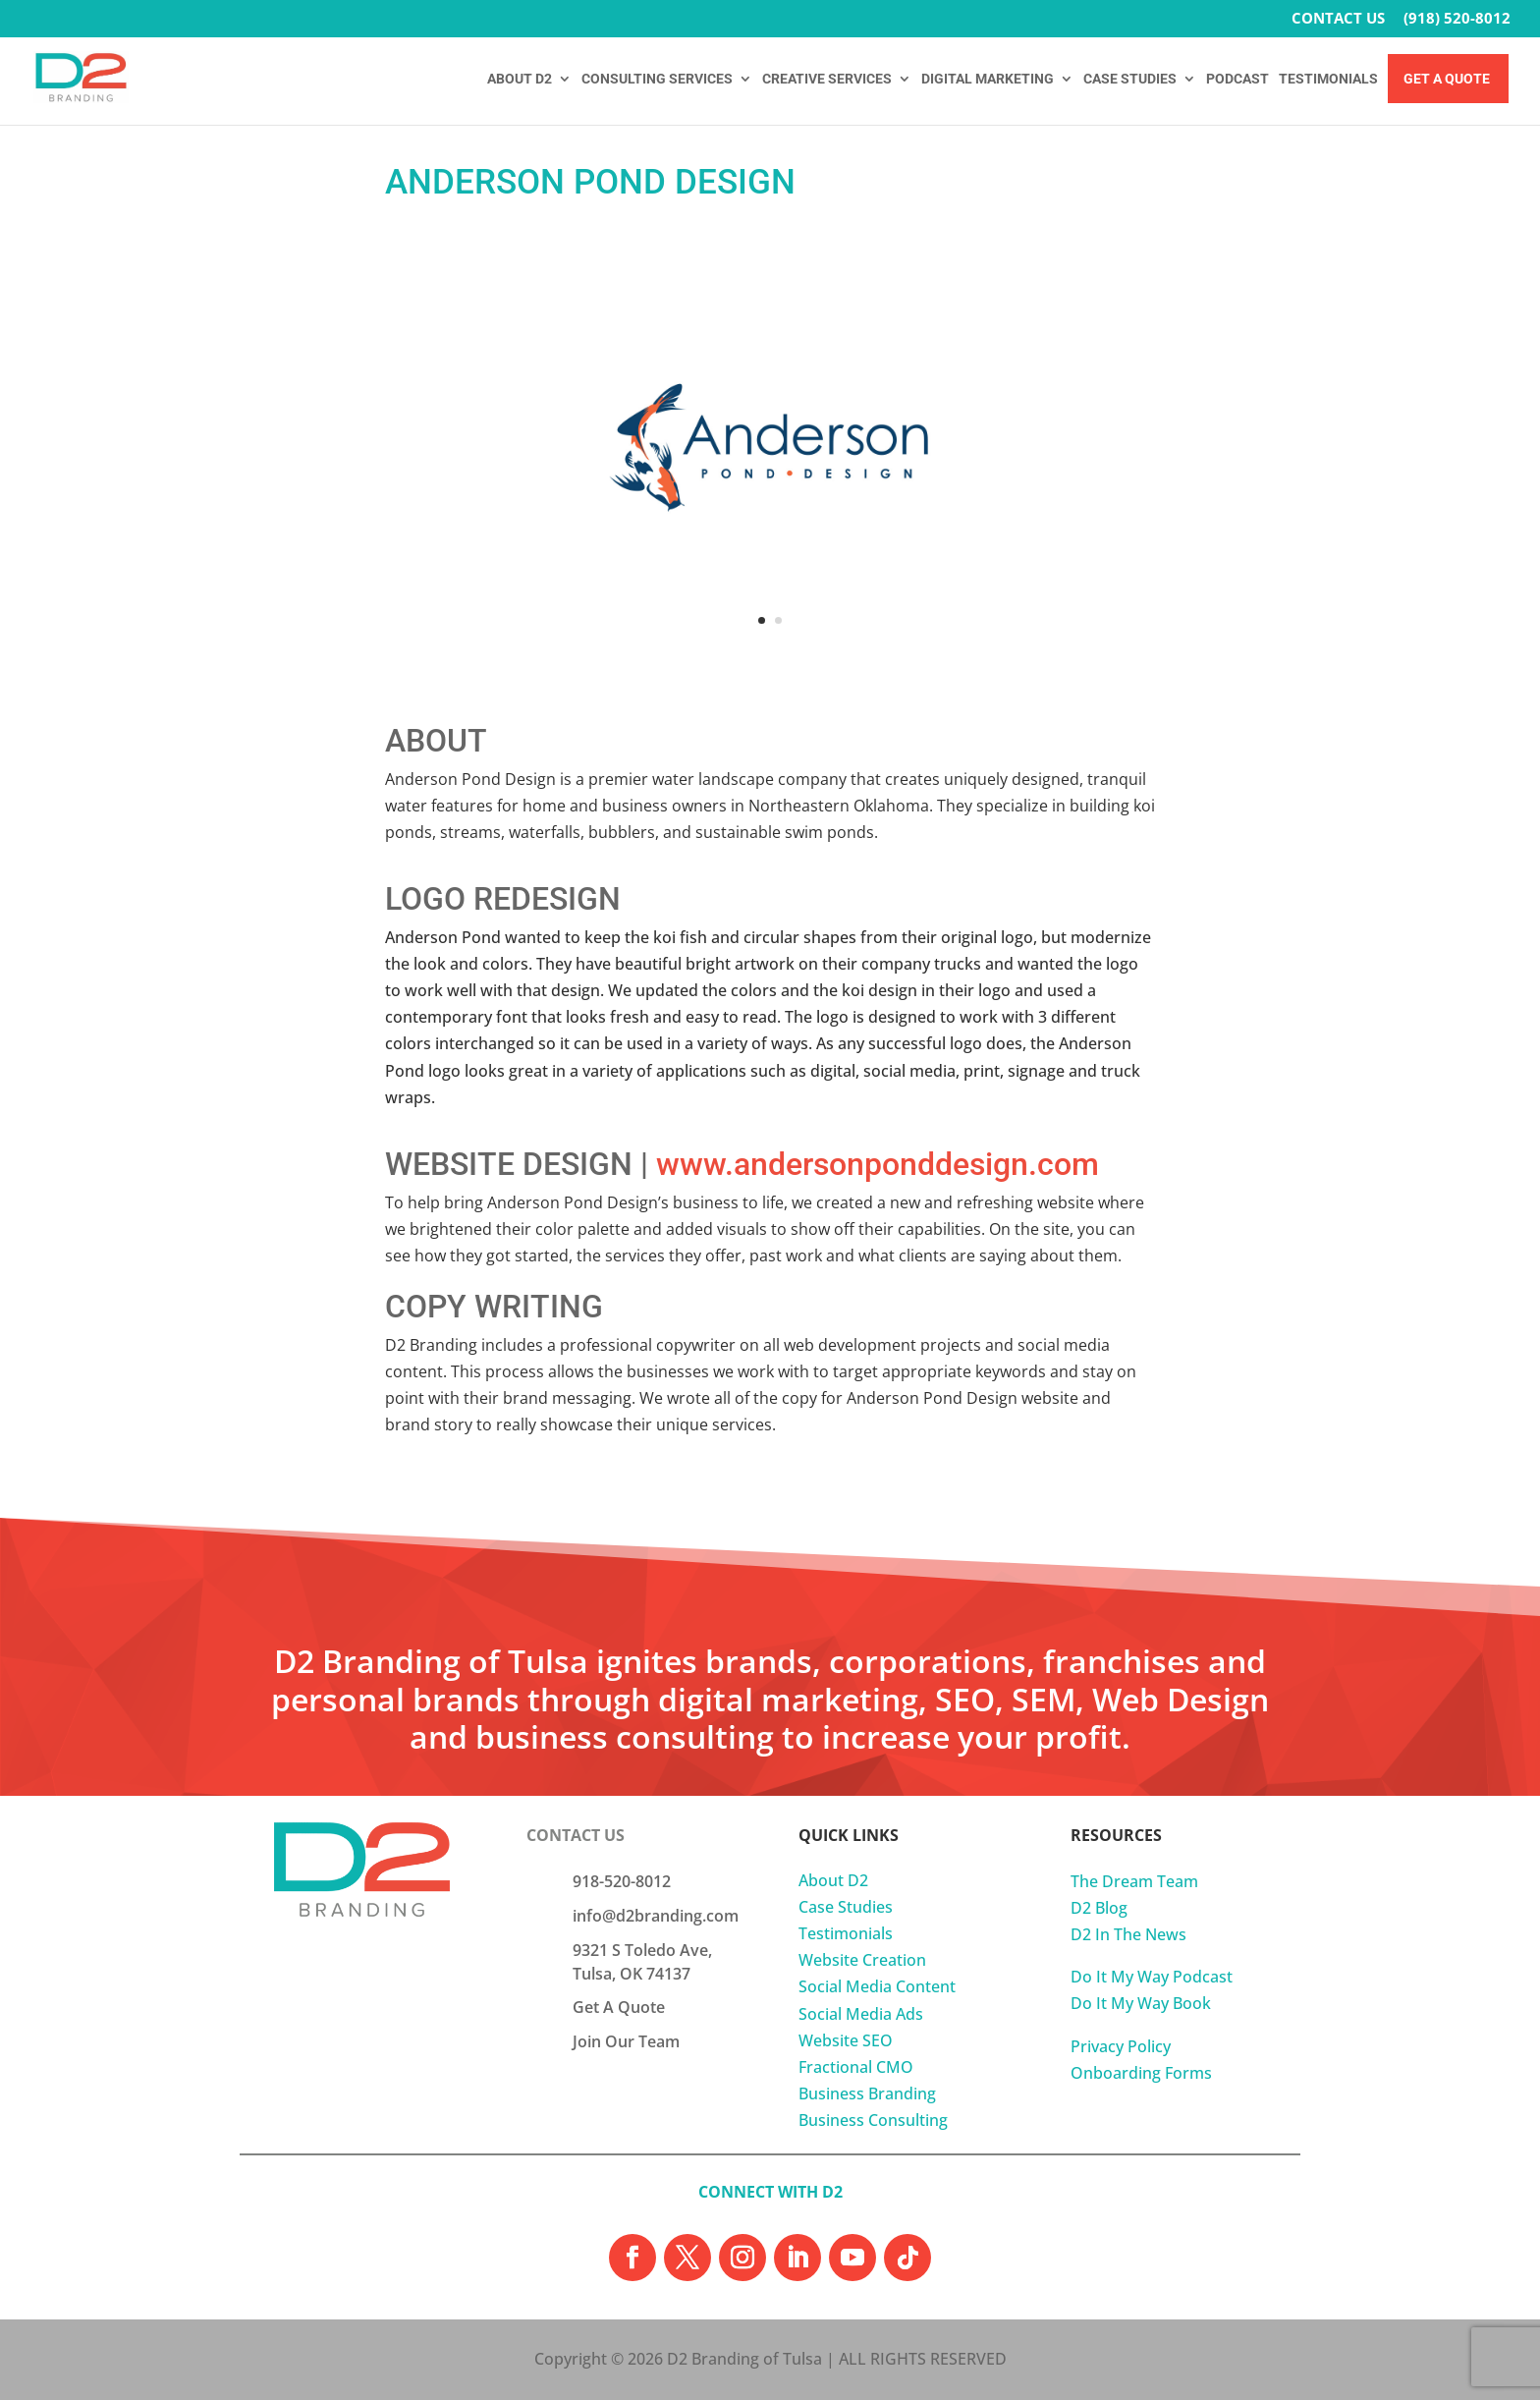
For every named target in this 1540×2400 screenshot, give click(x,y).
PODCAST (1237, 79)
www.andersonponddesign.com (877, 1164)
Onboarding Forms (1141, 2073)
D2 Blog (1099, 1908)
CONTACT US (1338, 19)
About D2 (833, 1880)
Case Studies (845, 1907)
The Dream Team (1134, 1881)
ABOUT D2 (519, 79)
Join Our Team (626, 2041)
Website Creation (862, 1960)
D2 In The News (1128, 1934)
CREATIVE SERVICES (827, 79)
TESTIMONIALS (1328, 79)
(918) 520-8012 (1457, 19)
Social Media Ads (860, 2014)
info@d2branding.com (656, 1915)
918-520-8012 (622, 1881)
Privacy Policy (1121, 2046)
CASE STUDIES (1130, 79)
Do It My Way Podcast (1152, 1976)
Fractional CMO (855, 2067)
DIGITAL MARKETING (987, 79)
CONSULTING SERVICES (657, 79)
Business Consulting (873, 2120)
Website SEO (845, 2040)
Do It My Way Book (1141, 2003)
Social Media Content (877, 1986)
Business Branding (867, 2093)
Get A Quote (1446, 79)
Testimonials (845, 1933)
